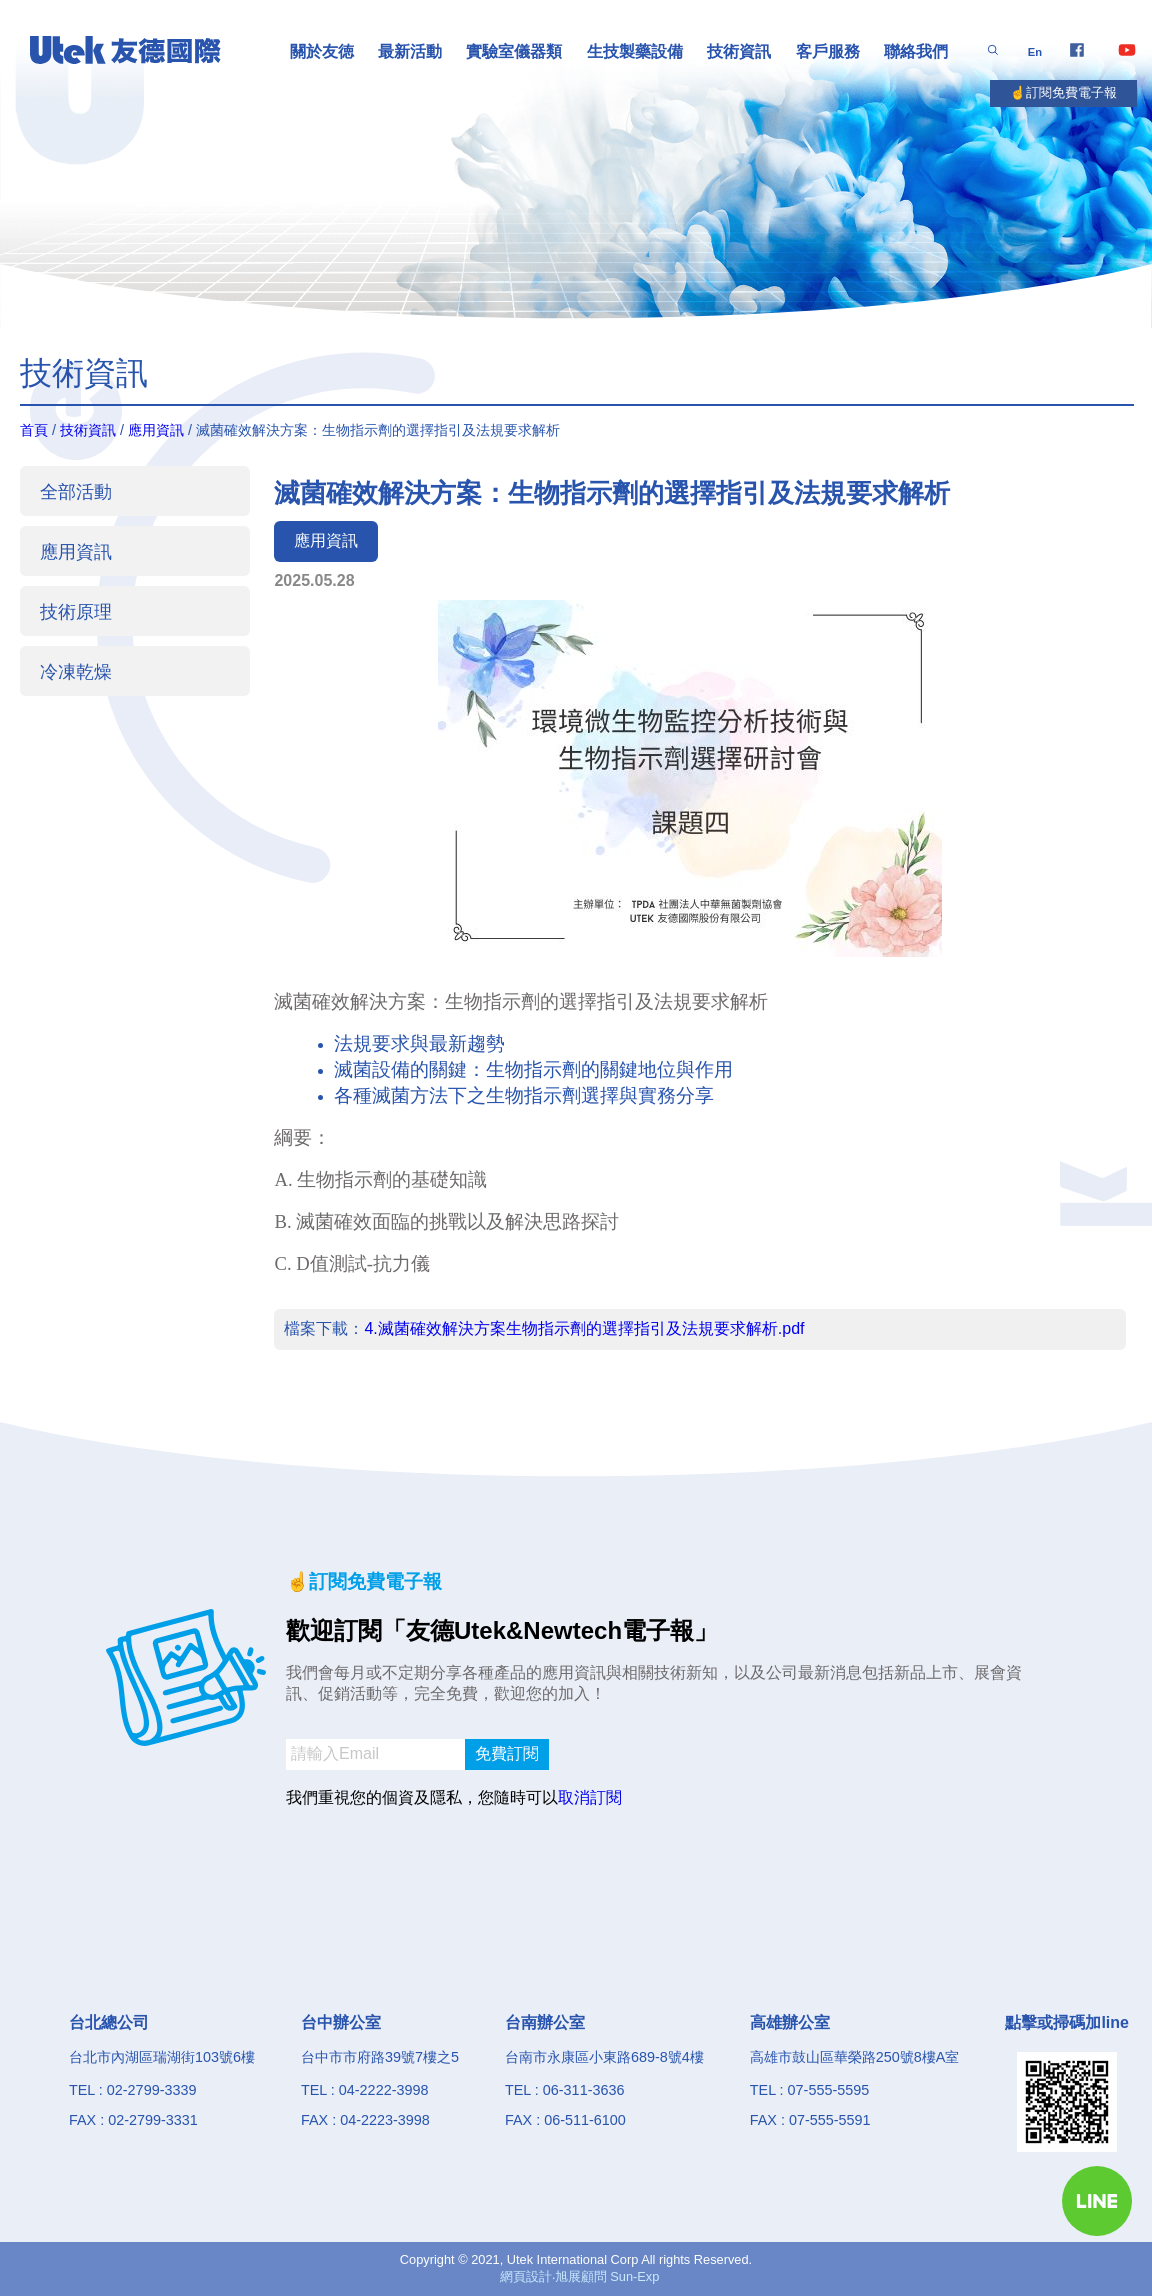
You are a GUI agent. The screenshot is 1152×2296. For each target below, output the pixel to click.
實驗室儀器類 (514, 51)
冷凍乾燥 (76, 671)
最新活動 (410, 51)
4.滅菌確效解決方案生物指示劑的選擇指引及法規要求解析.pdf (584, 1328)
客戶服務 (828, 51)
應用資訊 (156, 430)
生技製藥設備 (635, 51)
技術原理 (76, 611)
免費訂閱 (507, 1753)
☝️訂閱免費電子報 (1063, 92)
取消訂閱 (590, 1797)
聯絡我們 (916, 51)
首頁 (34, 430)
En (1035, 52)
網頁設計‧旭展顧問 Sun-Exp (580, 2276)
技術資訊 (739, 51)
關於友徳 (322, 51)
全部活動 (76, 491)
